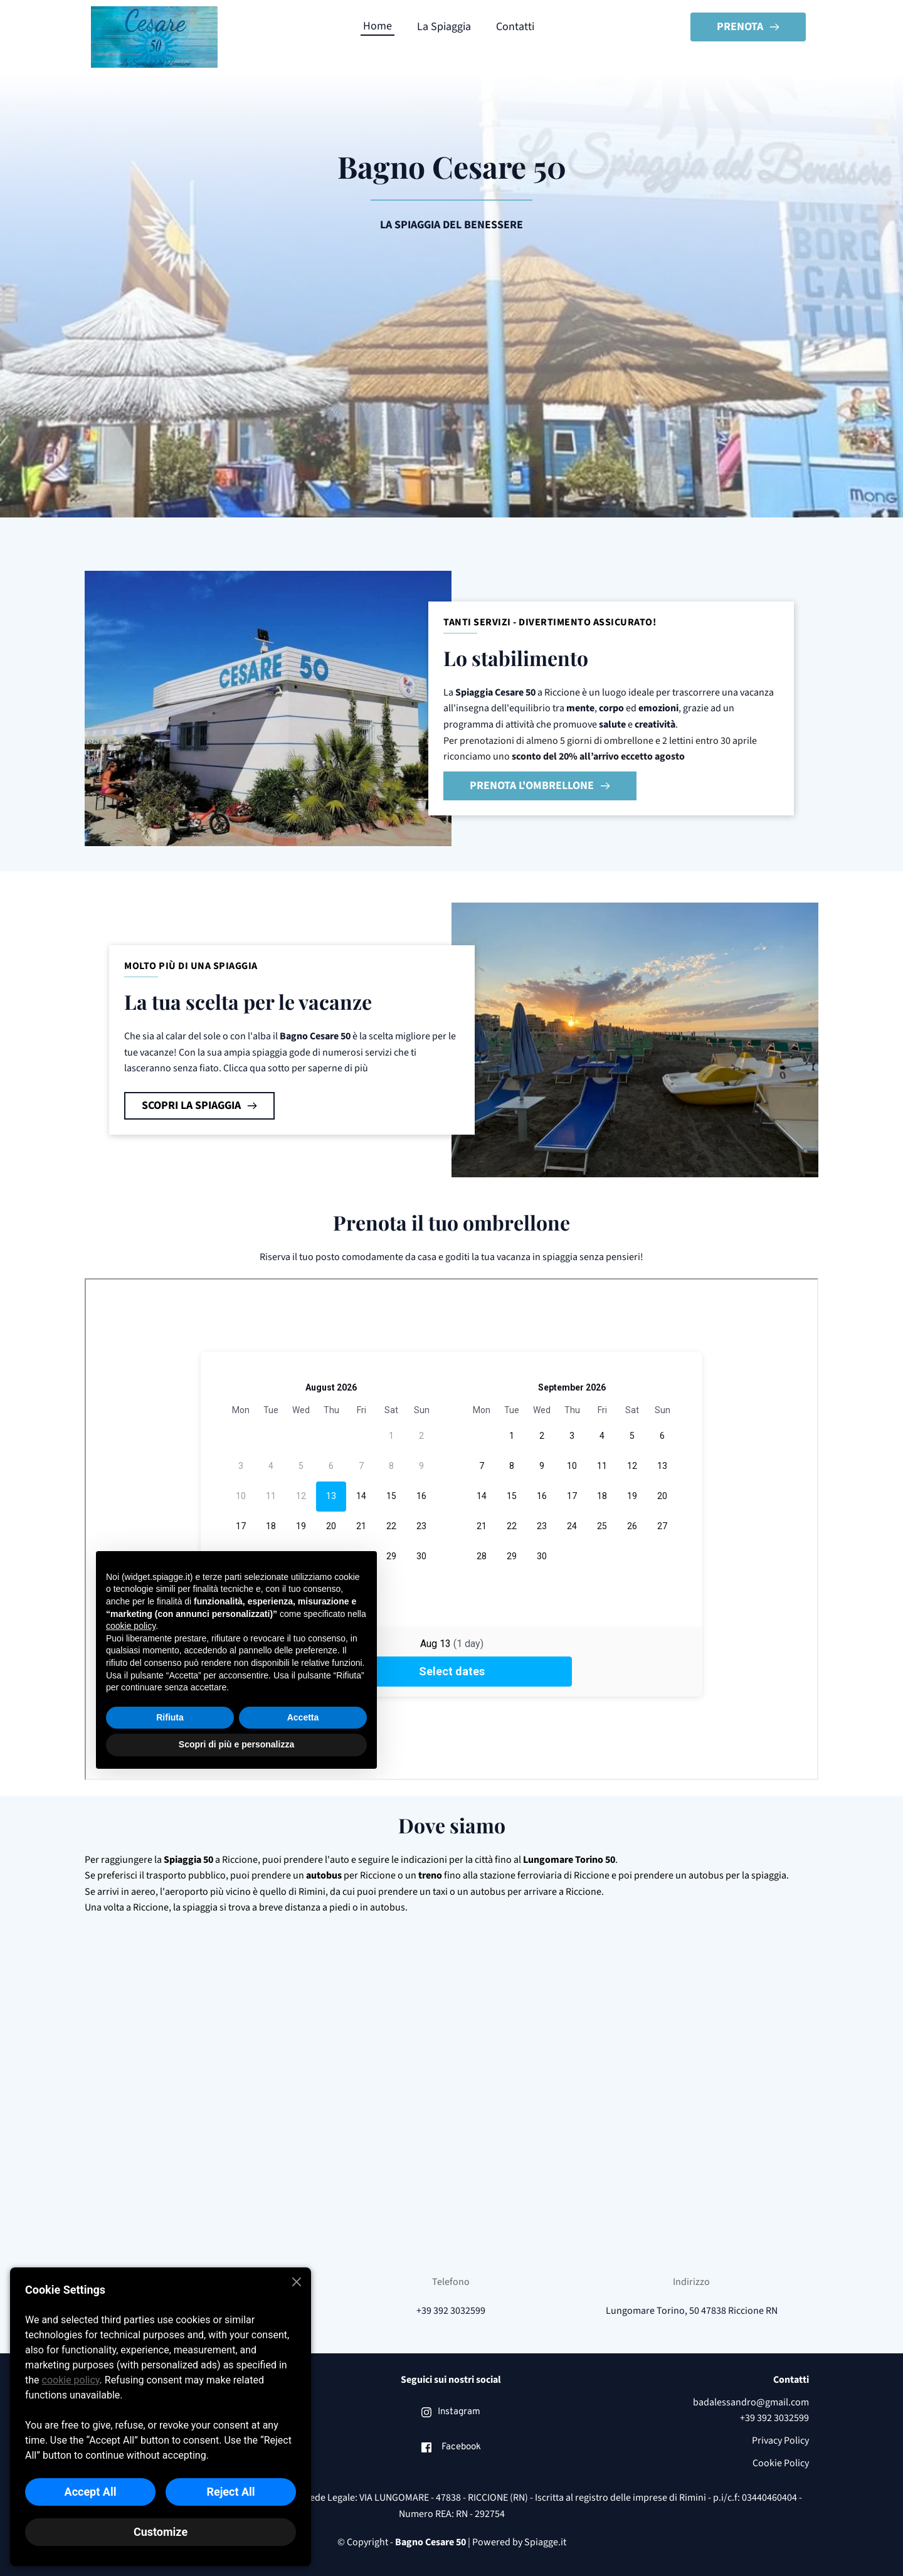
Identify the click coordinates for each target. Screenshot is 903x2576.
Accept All (91, 2491)
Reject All (230, 2491)
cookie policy (71, 2380)
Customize (160, 2531)
